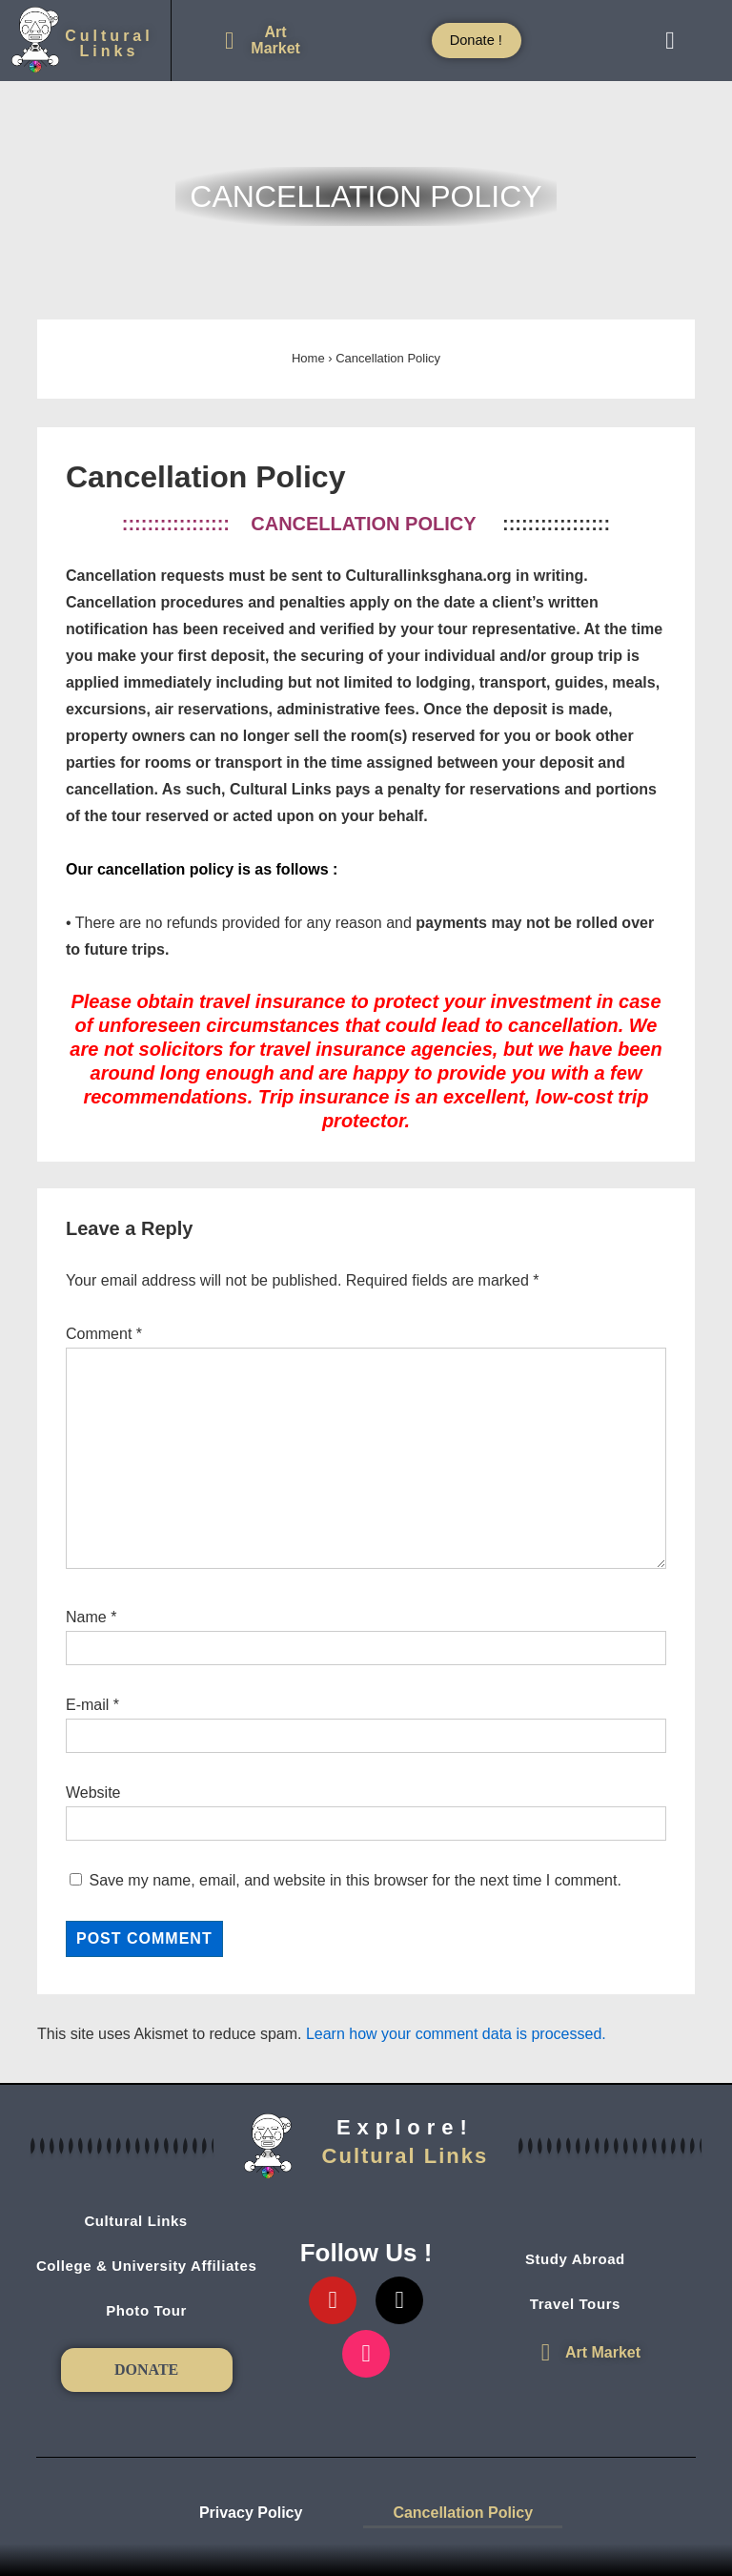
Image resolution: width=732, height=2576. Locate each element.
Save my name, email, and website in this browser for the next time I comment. (354, 1880)
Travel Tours (585, 2304)
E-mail (87, 1705)
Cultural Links (146, 2221)
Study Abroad (585, 2259)
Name (86, 1617)
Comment (104, 1334)
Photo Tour (146, 2310)
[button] (670, 40)
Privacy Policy (251, 2512)
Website (93, 1792)
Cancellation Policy (463, 2512)
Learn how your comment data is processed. (456, 2034)
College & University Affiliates (146, 2265)
